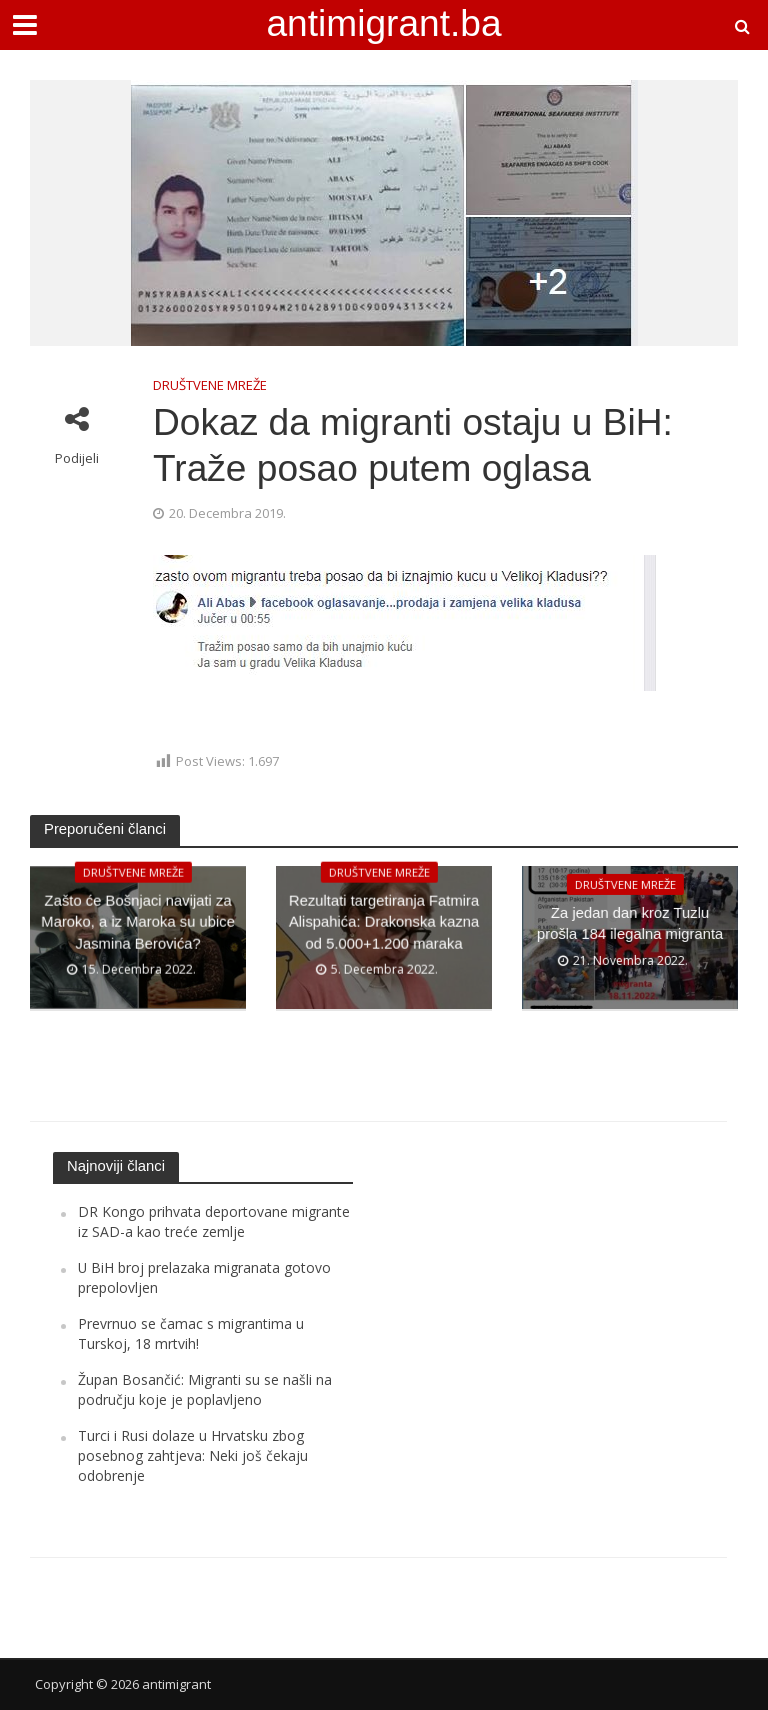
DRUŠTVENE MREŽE (210, 385)
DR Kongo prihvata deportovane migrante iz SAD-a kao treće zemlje (214, 1221)
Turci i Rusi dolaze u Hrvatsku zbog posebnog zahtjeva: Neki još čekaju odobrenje (193, 1456)
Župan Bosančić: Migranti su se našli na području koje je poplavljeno (205, 1389)
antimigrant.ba (383, 23)
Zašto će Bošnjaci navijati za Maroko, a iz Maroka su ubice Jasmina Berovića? (138, 938)
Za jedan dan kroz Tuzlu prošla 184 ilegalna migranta (630, 938)
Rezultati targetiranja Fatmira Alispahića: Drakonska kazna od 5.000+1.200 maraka (384, 938)
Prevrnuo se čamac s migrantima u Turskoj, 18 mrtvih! (191, 1333)
